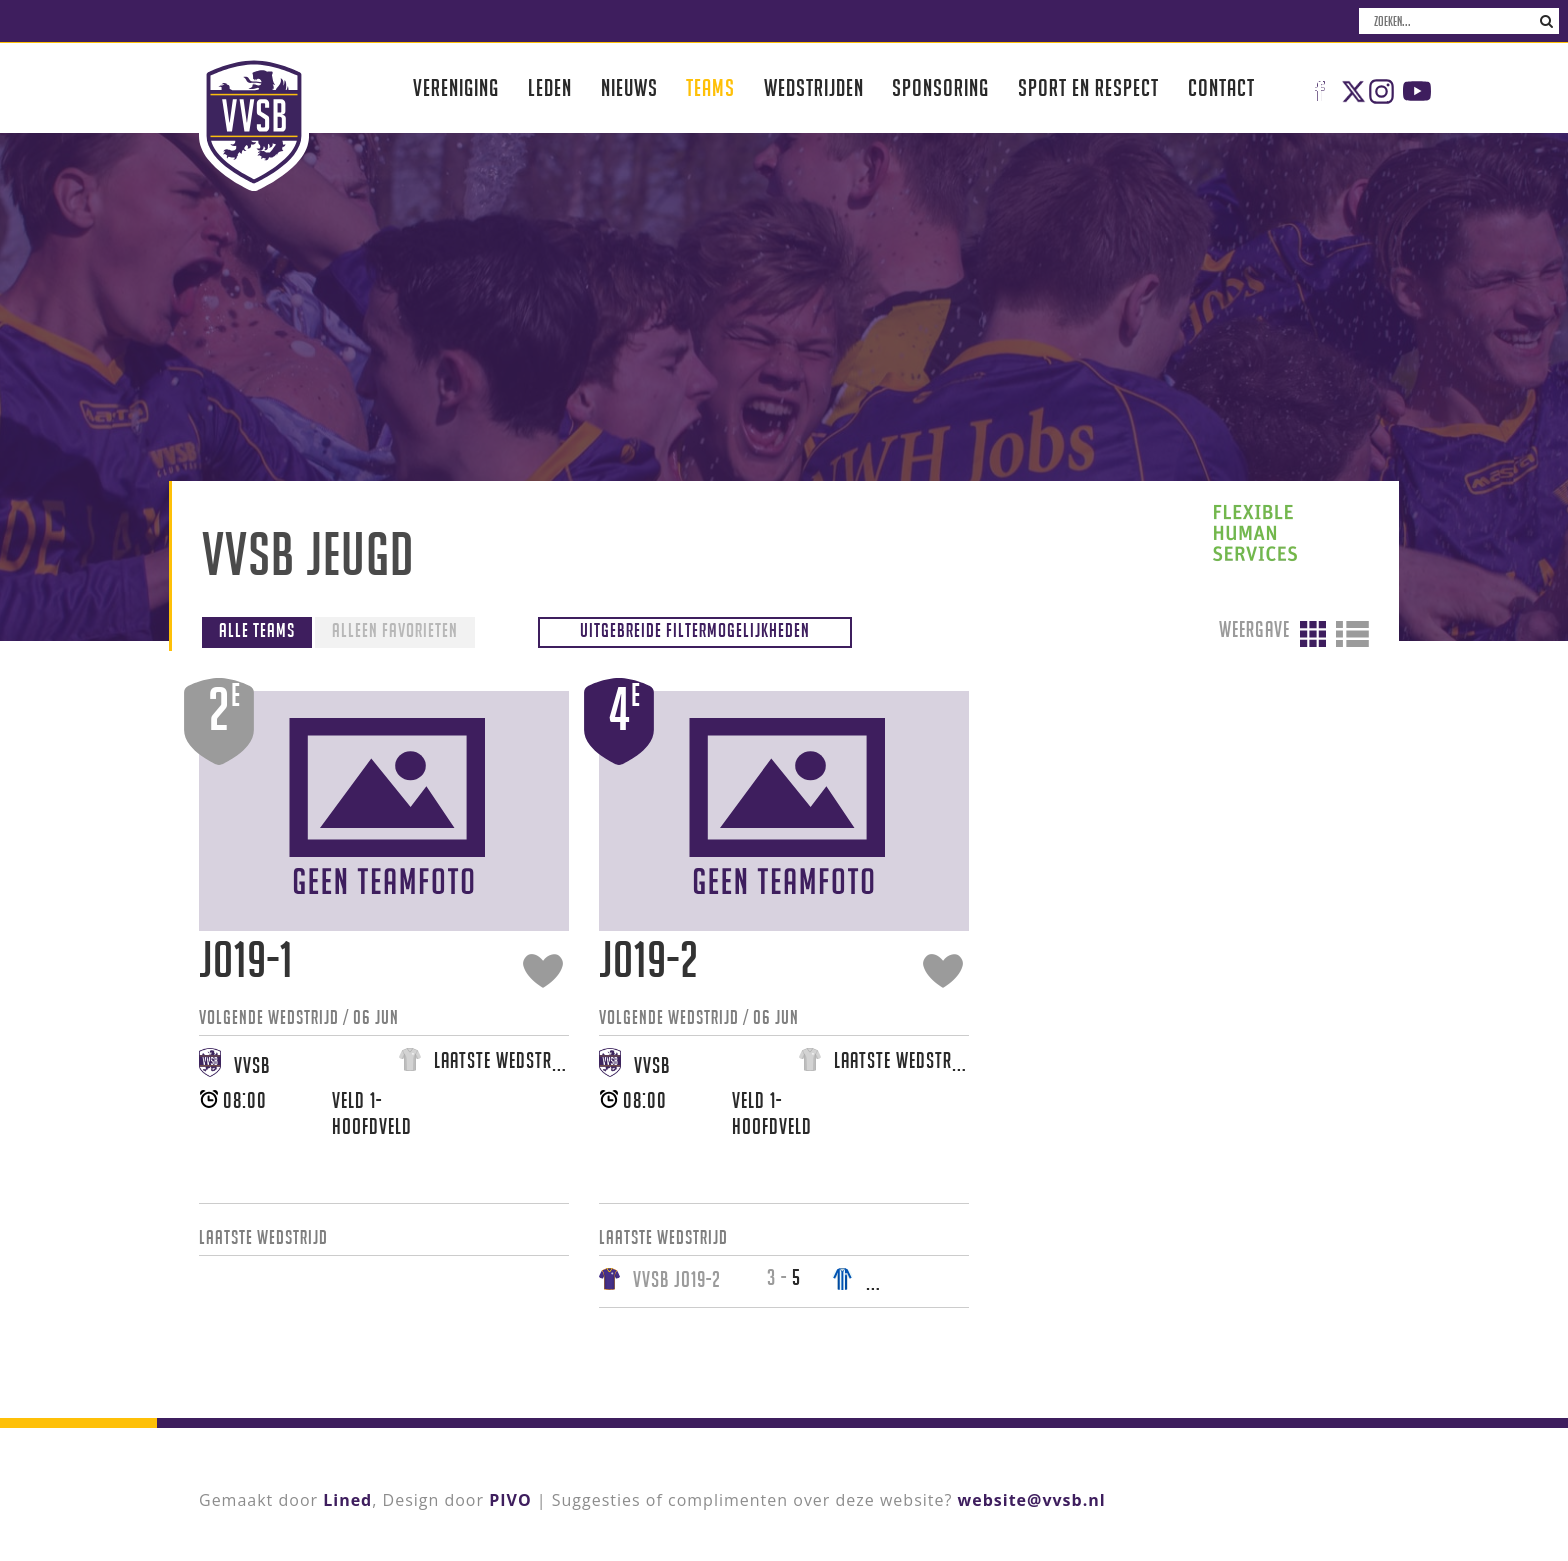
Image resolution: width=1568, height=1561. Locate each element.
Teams (710, 87)
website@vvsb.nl (1032, 1500)
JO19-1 (246, 959)
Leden (550, 87)
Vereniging (456, 87)
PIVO (510, 1500)
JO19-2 (649, 959)
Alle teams (257, 630)
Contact (1221, 87)
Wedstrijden (814, 87)
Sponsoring (940, 87)
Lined (347, 1500)
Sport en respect (1088, 87)
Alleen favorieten (395, 630)
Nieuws (629, 87)
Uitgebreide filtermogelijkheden (695, 630)
